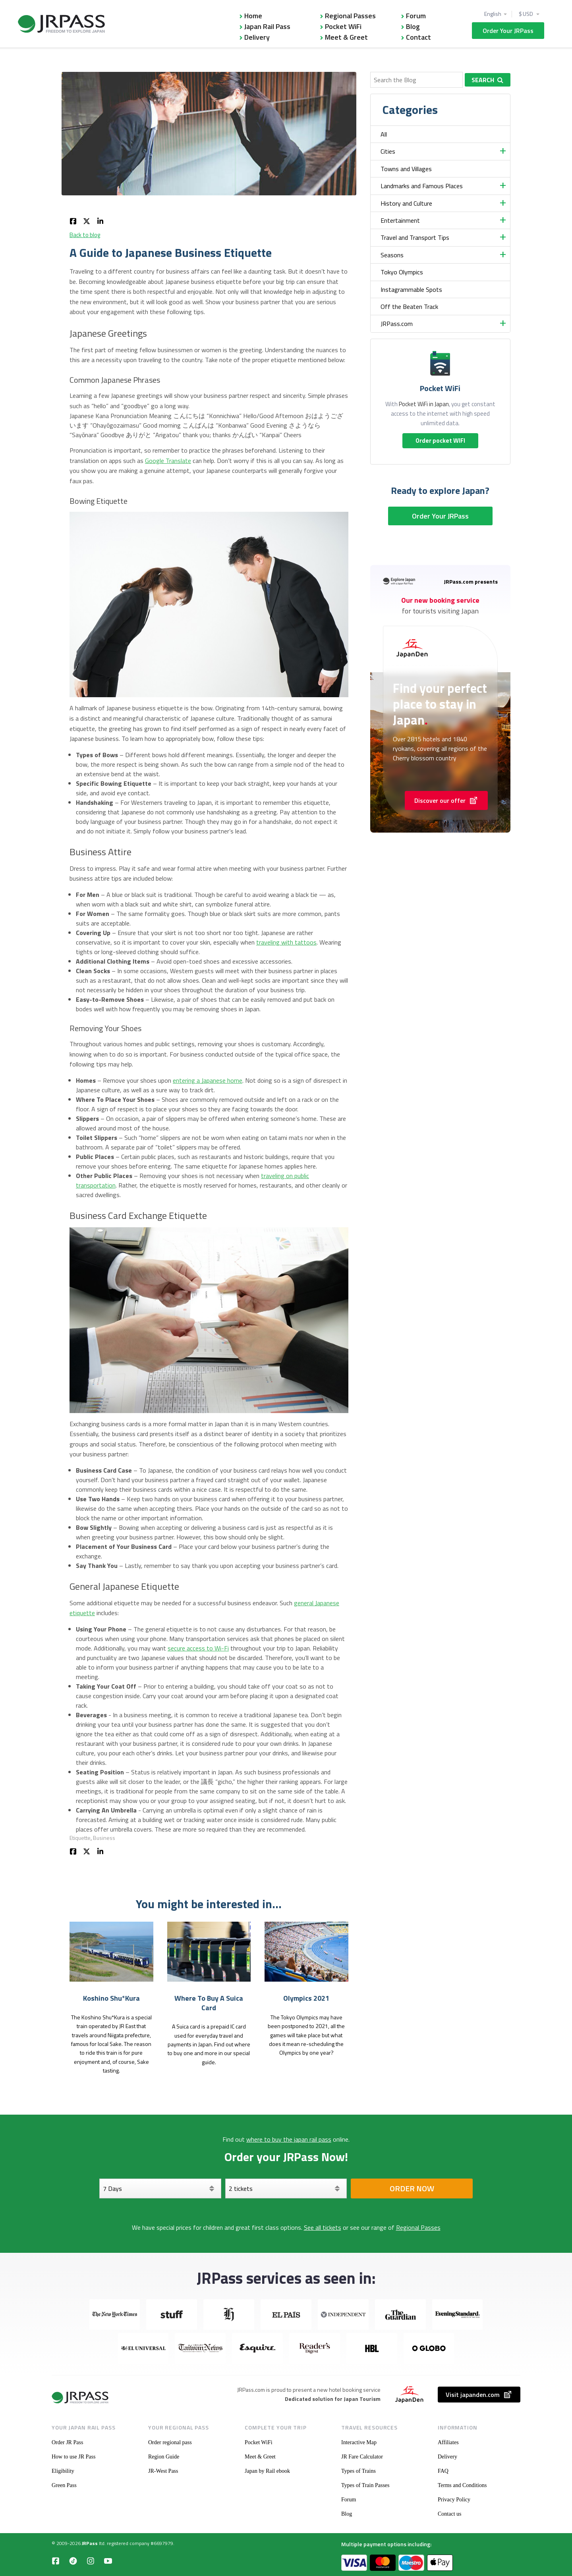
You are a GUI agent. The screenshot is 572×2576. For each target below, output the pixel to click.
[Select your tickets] (286, 2188)
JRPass (90, 2543)
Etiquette (80, 1838)
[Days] (160, 2188)
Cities (388, 151)
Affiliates (448, 2442)
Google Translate (168, 460)
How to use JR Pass (73, 2457)
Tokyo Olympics (402, 272)
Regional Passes (350, 15)
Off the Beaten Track (409, 306)
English (492, 13)
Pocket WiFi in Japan (424, 404)
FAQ (443, 2471)
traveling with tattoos (286, 942)
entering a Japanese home (207, 1080)
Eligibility (63, 2471)
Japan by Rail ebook (267, 2471)
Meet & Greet (346, 37)
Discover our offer (446, 800)
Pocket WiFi (343, 26)
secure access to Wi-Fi (198, 1648)
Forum (416, 15)
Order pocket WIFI (440, 440)
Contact (418, 37)
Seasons (392, 255)
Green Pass (64, 2485)
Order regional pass (170, 2442)
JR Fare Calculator (362, 2457)
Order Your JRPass (508, 30)
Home (253, 15)
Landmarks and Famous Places (422, 186)
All (384, 134)
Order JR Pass (67, 2442)
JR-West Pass (163, 2471)
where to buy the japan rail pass (288, 2139)
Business (104, 1838)
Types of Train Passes (365, 2485)
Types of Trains (358, 2471)
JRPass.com (397, 323)
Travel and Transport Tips (415, 237)
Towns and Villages (406, 169)
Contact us (450, 2514)
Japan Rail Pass (267, 26)
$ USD (526, 13)
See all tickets (322, 2227)
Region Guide (163, 2457)
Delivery (257, 37)
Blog (413, 26)
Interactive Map (359, 2442)
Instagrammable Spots (411, 289)
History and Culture (406, 203)
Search (487, 80)
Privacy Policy (454, 2500)
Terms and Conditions (462, 2485)
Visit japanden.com (479, 2394)
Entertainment (400, 220)
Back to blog (85, 235)
